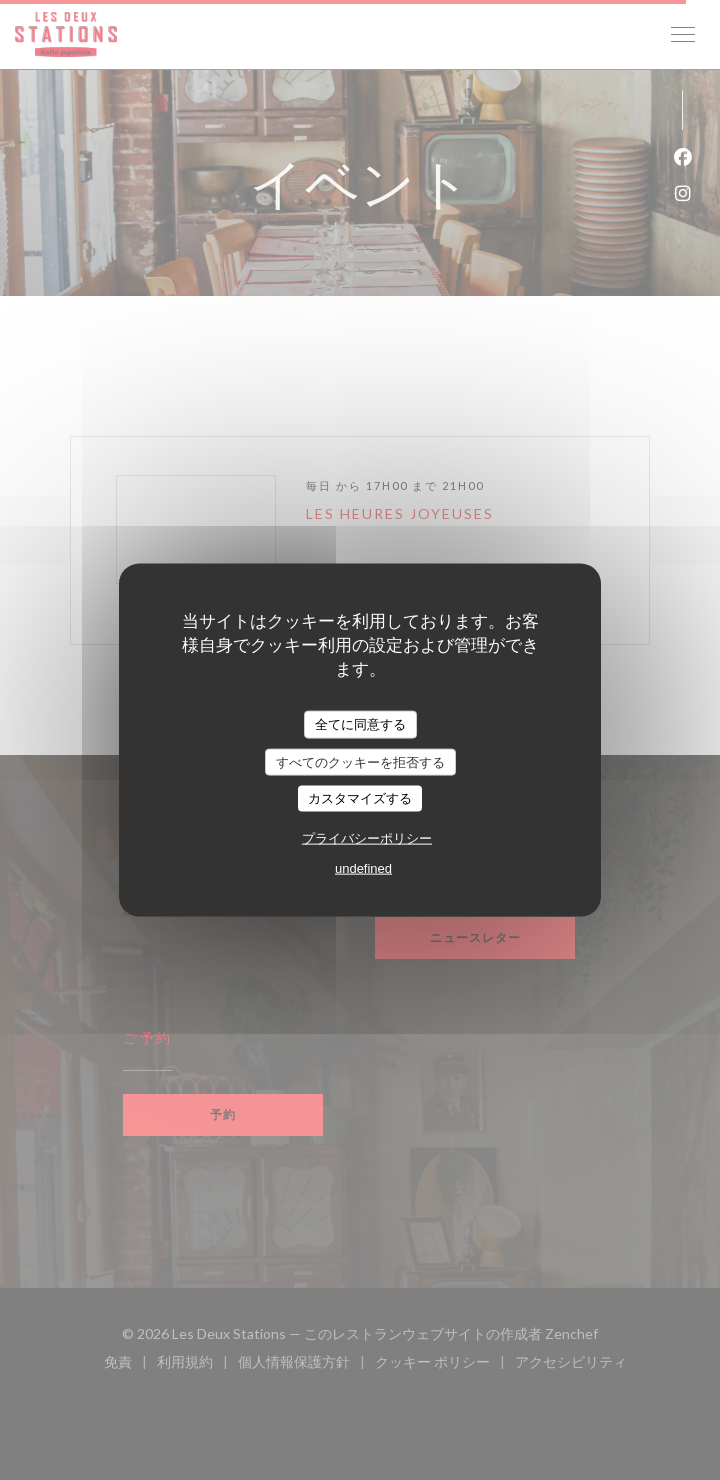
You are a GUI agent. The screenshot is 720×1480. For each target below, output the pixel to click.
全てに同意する (360, 724)
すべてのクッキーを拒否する (360, 761)
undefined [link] (363, 867)
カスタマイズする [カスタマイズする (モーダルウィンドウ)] (360, 798)
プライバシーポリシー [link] (367, 837)
